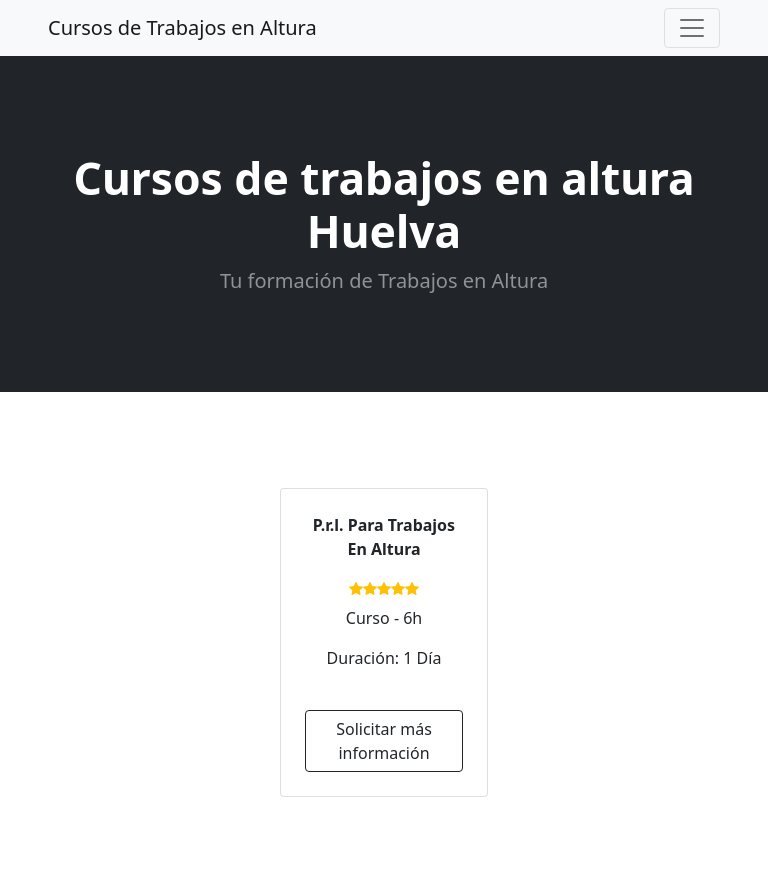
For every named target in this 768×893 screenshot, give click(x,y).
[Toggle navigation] (692, 28)
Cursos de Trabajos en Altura (182, 27)
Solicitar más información (384, 741)
